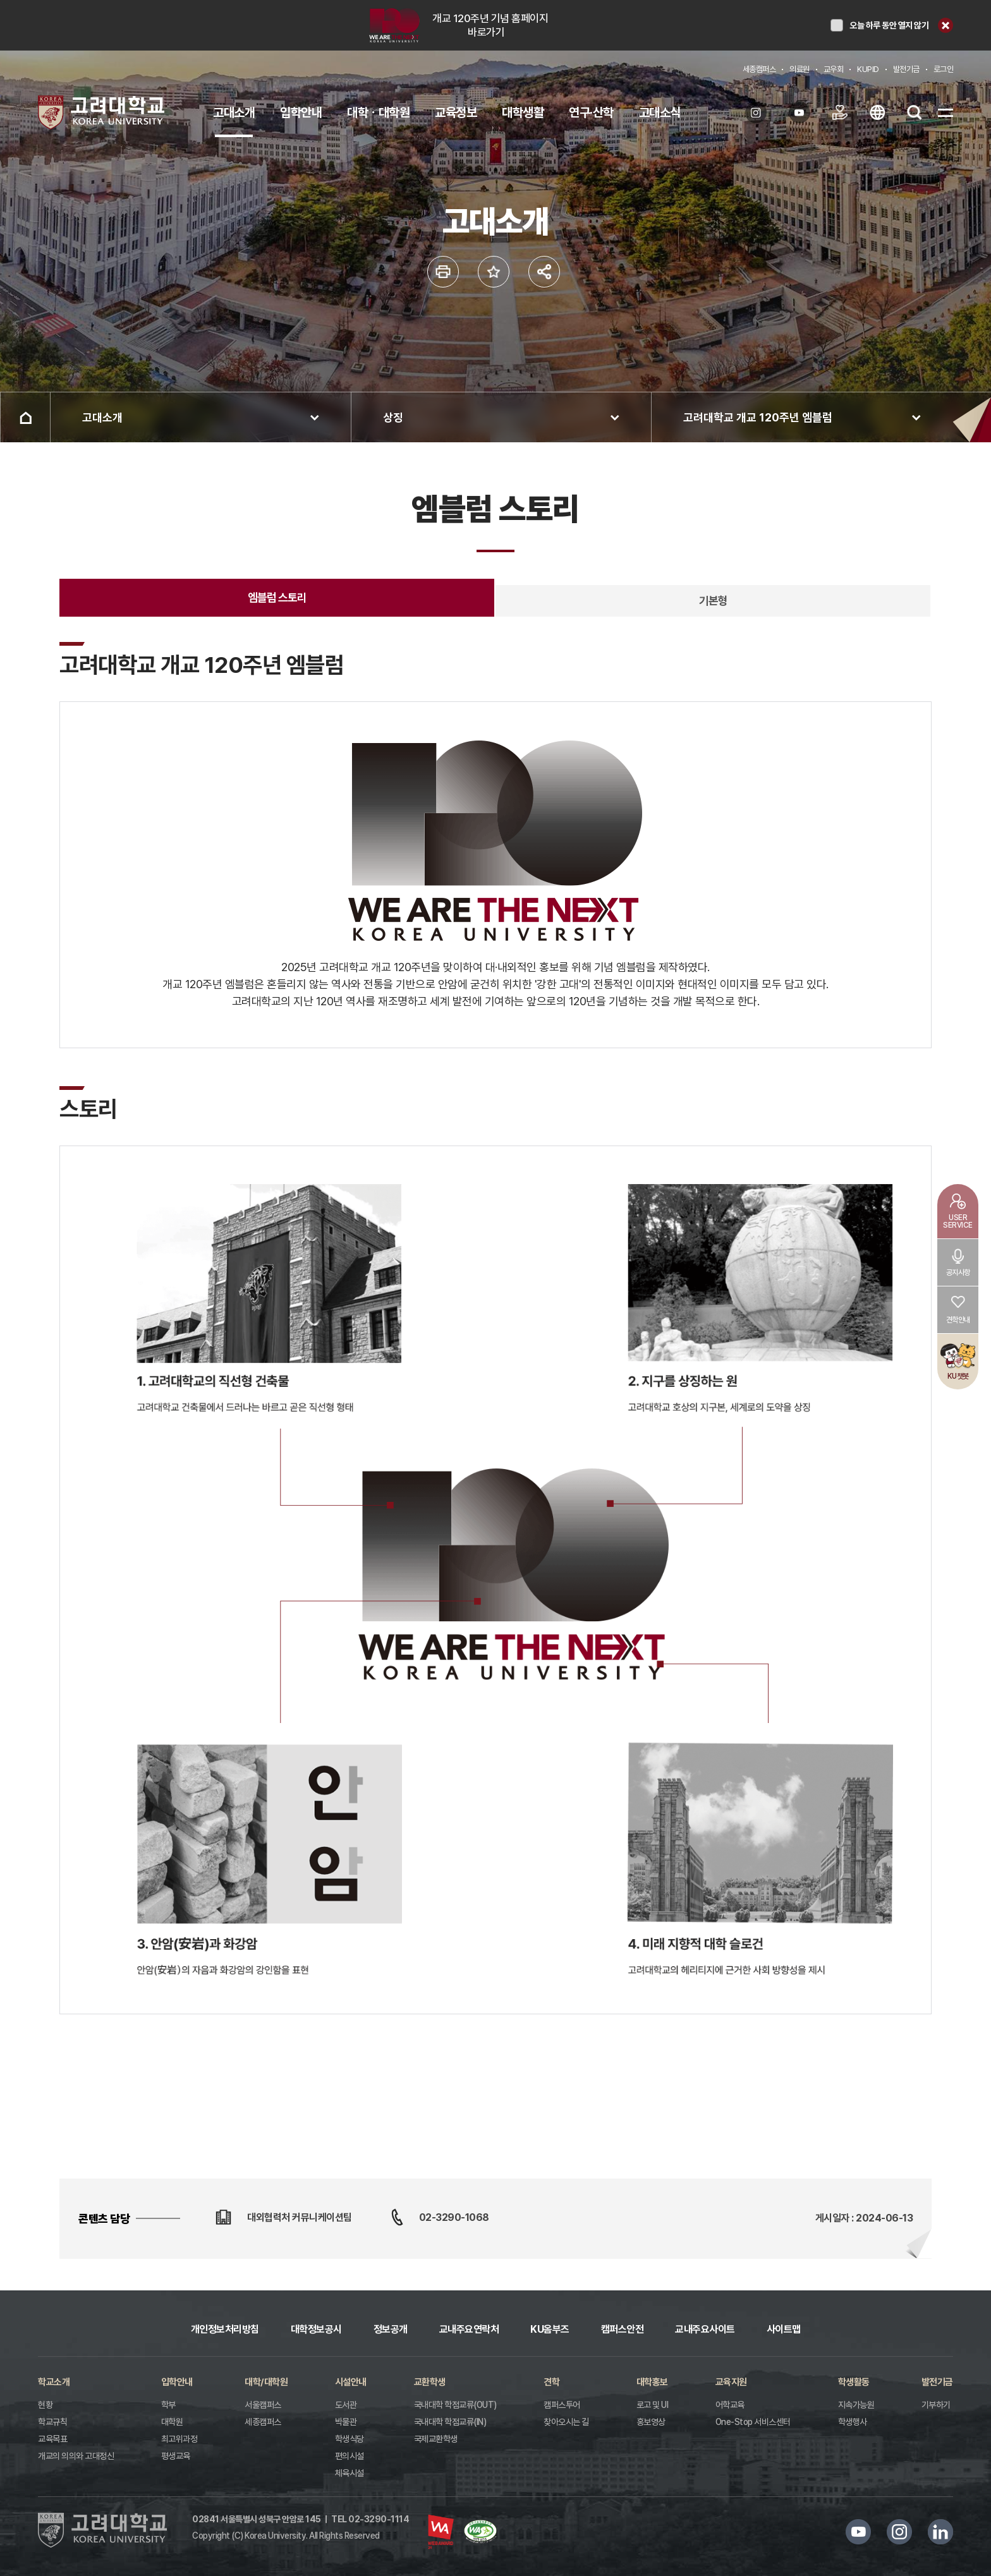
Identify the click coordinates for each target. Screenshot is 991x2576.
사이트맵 (784, 2329)
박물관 (346, 2422)
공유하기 (544, 271)
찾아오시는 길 (566, 2422)
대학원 (172, 2422)
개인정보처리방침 (225, 2329)
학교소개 (54, 2382)
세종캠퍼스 (759, 69)
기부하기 (936, 2405)
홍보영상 (651, 2422)
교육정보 (456, 112)
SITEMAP (945, 112)
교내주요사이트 (705, 2329)
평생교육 (175, 2456)
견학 (551, 2382)
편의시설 (349, 2456)
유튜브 (858, 2531)
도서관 (346, 2405)
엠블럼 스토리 (277, 597)
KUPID (868, 69)
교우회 (834, 69)
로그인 (943, 69)
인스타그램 (899, 2531)
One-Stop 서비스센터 (753, 2422)
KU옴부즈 (549, 2329)
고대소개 (234, 112)
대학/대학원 (266, 2382)
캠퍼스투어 (562, 2405)
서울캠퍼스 (263, 2405)
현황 (45, 2405)
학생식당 (349, 2439)
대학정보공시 (316, 2329)
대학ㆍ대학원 (378, 112)
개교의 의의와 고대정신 (76, 2456)
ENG (877, 112)
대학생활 (523, 112)
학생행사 (852, 2422)
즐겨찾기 (493, 271)
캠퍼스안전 (622, 2329)
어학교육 (730, 2405)
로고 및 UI (652, 2405)
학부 (168, 2405)
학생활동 (854, 2382)
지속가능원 (856, 2405)
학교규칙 (52, 2422)
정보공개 (391, 2329)
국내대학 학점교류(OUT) (455, 2405)
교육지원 (731, 2382)
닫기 (945, 25)
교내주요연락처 (469, 2329)
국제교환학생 (436, 2439)
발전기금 (906, 69)
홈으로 (25, 417)
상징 (393, 417)
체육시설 (349, 2473)
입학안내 (301, 112)
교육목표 (52, 2439)
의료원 (799, 69)
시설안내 (351, 2382)
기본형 (713, 600)
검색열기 (914, 112)
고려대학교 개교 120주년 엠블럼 (757, 417)
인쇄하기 (443, 271)
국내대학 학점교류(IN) (450, 2422)
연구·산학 (591, 112)
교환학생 (430, 2382)
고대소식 (660, 112)
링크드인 (940, 2531)
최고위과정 (179, 2439)
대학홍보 (652, 2382)
